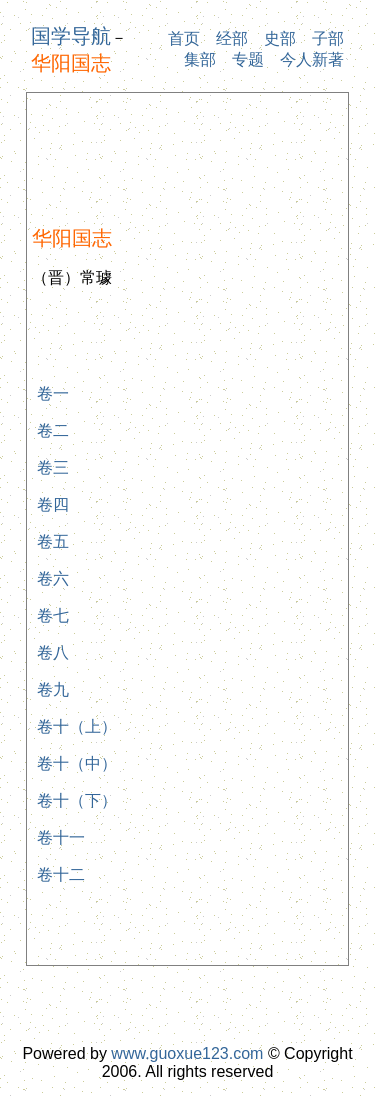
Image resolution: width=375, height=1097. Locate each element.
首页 (184, 38)
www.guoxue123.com (187, 1053)
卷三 (53, 467)
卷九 (53, 689)
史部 (280, 38)
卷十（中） (77, 763)
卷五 (53, 541)
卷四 (53, 504)
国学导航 (71, 36)
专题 (248, 59)
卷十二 (61, 874)
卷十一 (61, 837)
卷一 (53, 393)
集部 (200, 59)
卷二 (53, 430)
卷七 (53, 615)
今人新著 (312, 59)
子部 (328, 38)
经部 (232, 38)
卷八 (53, 652)
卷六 (53, 578)
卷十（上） (77, 726)
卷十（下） (77, 800)
